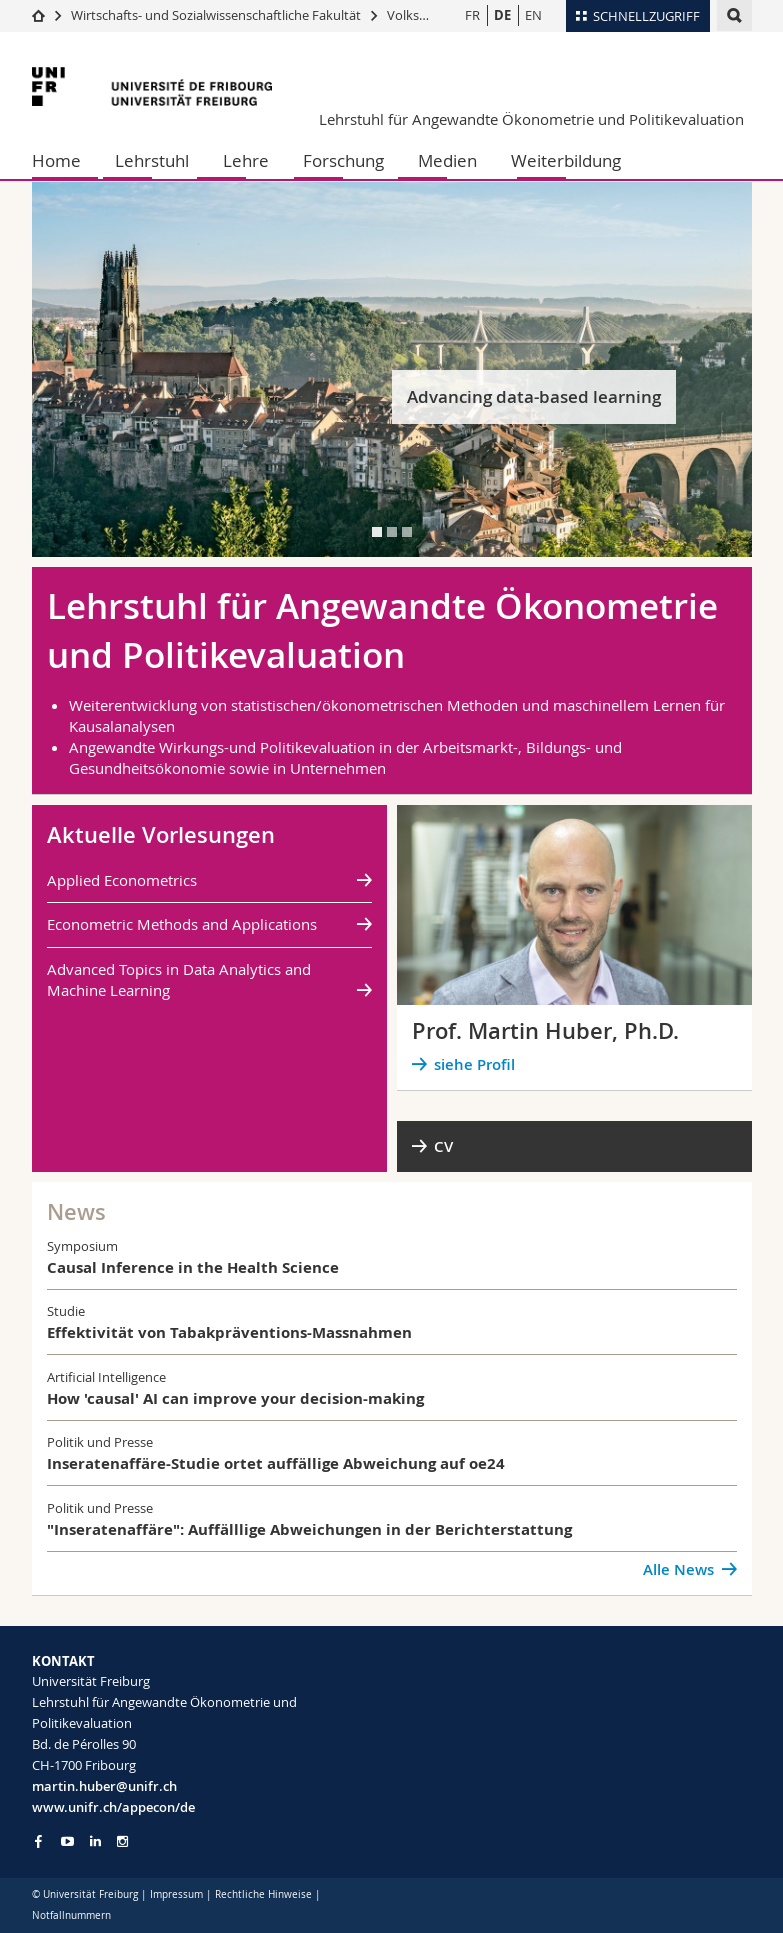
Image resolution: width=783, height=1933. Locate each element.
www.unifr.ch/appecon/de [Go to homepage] (113, 1807)
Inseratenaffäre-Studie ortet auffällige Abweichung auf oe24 (276, 1463)
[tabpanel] (392, 369)
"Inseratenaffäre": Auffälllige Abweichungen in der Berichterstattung (309, 1529)
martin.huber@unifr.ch (104, 1786)
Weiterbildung (566, 160)
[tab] (377, 532)
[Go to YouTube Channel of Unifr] (67, 1841)
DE (502, 15)
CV (443, 1146)
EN (533, 15)
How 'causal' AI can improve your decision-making (235, 1398)
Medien (447, 160)
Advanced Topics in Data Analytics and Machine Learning (179, 979)
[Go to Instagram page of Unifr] (122, 1841)
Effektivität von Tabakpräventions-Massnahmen (229, 1332)
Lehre (246, 160)
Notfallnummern (71, 1915)
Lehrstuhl (152, 160)
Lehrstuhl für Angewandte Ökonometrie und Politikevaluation (531, 119)
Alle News (678, 1569)
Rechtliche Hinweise (263, 1894)
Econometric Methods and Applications (182, 924)
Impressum (176, 1894)
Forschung (343, 160)
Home (56, 160)
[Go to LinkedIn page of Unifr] (95, 1841)
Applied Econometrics (122, 880)
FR (472, 15)
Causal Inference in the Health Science (193, 1267)
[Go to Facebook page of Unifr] (38, 1841)
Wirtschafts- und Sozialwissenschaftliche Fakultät (217, 15)
